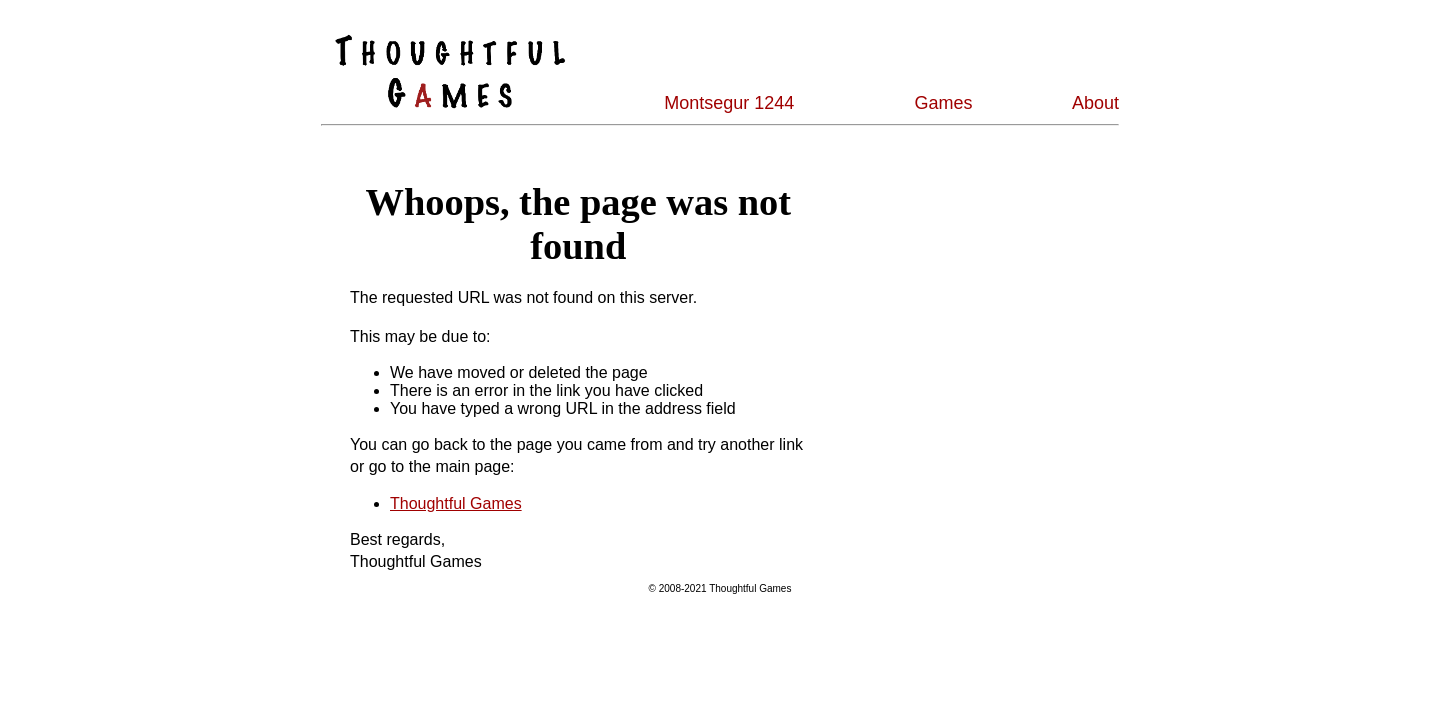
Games (944, 103)
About (1095, 103)
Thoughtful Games (456, 503)
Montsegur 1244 (729, 103)
